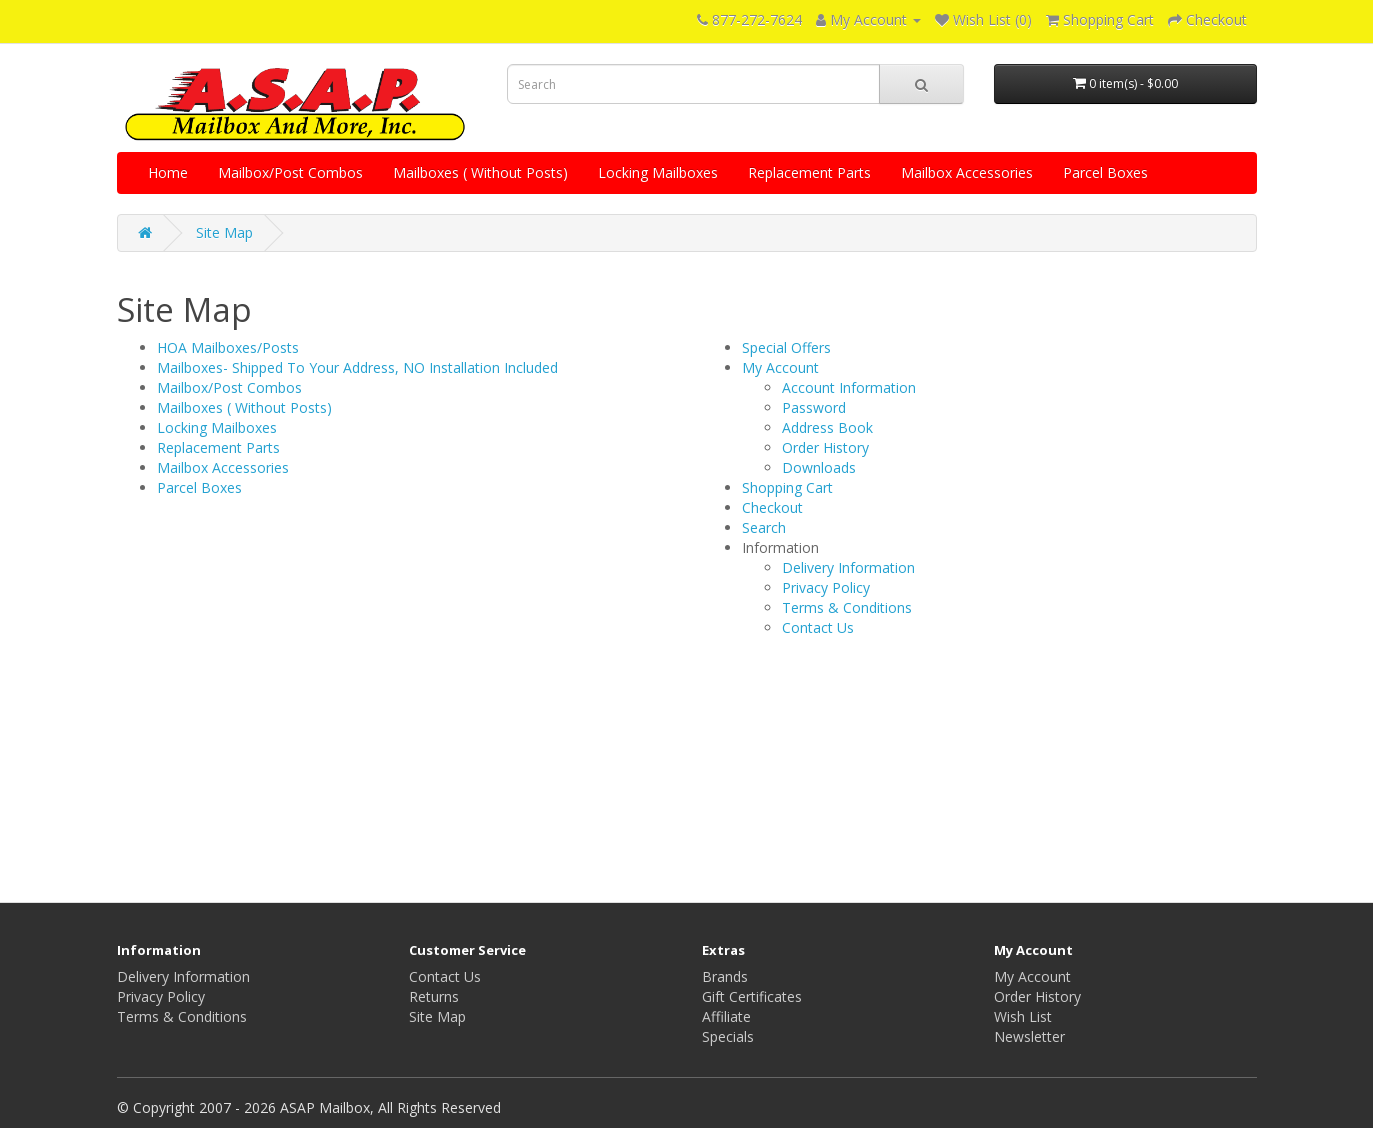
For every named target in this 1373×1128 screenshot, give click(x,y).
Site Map (224, 232)
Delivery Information (848, 567)
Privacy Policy (826, 587)
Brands (725, 976)
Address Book (827, 427)
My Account (780, 367)
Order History (825, 447)
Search (764, 527)
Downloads (819, 467)
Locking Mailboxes (658, 172)
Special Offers (786, 347)
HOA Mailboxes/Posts (228, 347)
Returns (434, 996)
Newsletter (1029, 1036)
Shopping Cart (787, 487)
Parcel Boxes (1105, 172)
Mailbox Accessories (967, 172)
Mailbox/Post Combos (290, 172)
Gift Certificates (752, 996)
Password (814, 407)
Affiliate (726, 1016)
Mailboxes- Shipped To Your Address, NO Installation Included (357, 367)
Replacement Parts (809, 172)
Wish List (1023, 1016)
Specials (728, 1036)
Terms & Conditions (847, 607)
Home (168, 172)
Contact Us (818, 627)
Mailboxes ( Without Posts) (480, 172)
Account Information (849, 387)
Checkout (772, 507)
